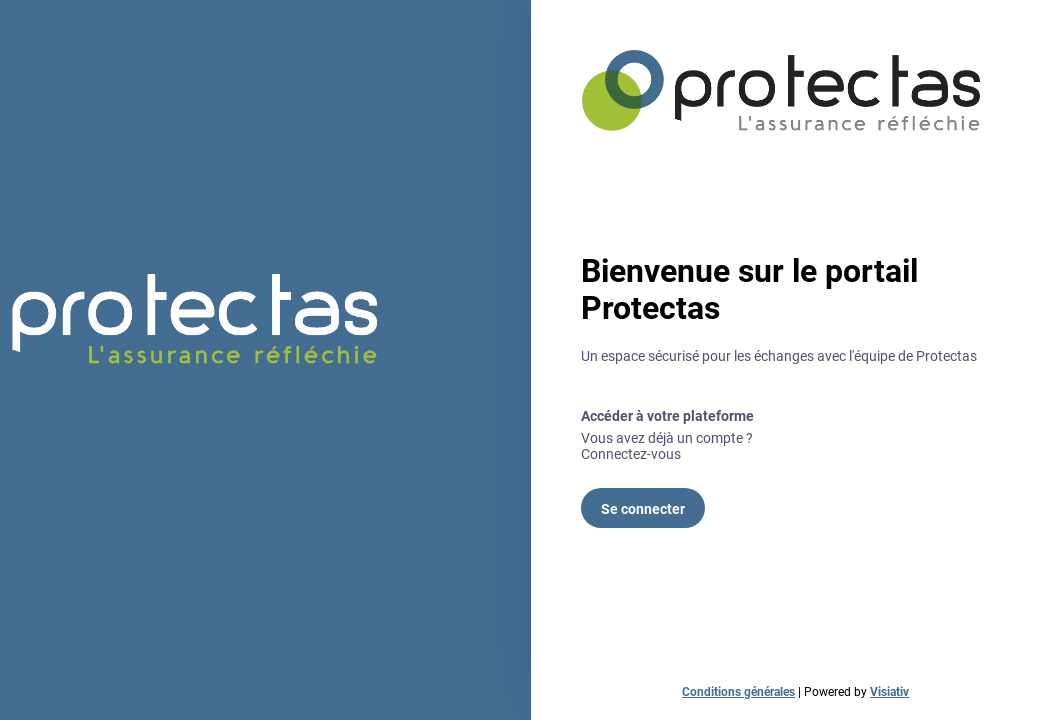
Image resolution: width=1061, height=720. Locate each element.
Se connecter (643, 509)
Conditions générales (738, 692)
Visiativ (889, 692)
